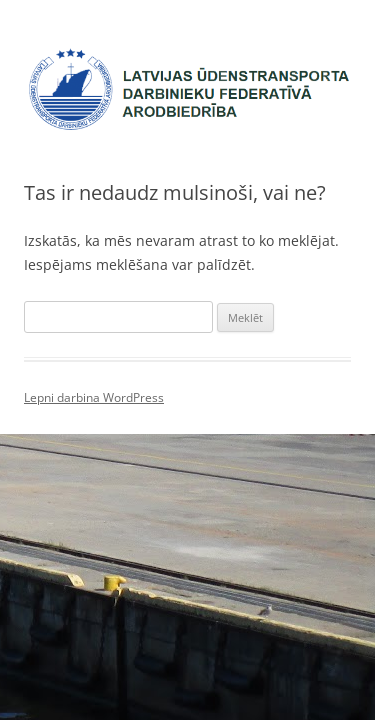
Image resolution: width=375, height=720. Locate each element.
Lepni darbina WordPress (94, 397)
